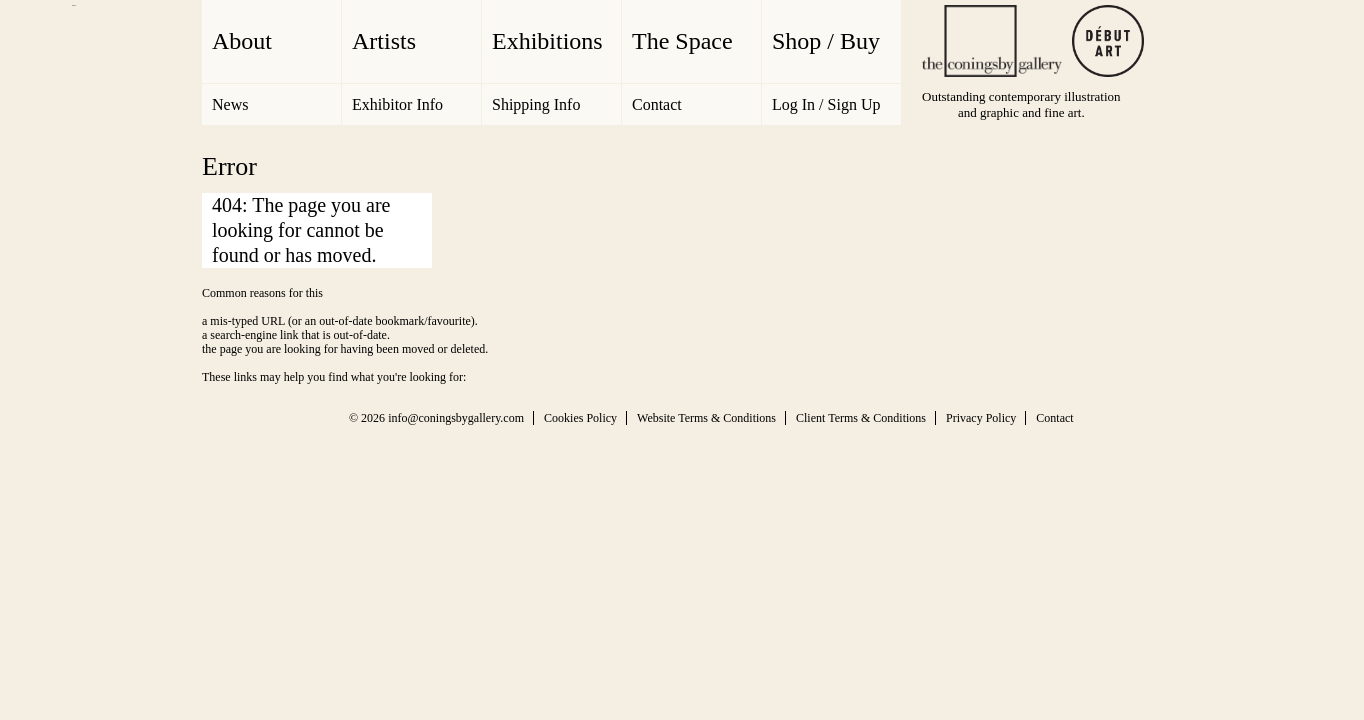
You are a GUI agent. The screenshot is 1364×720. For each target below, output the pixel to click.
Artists (384, 41)
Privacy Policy (981, 418)
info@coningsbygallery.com (456, 418)
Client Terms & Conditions (861, 418)
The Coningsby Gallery (992, 41)
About (242, 41)
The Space (682, 41)
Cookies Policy (580, 418)
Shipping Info (536, 104)
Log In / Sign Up (826, 104)
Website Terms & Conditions (706, 418)
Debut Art (1108, 41)
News (230, 104)
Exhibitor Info (397, 104)
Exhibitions (547, 41)
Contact (657, 104)
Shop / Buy (826, 41)
